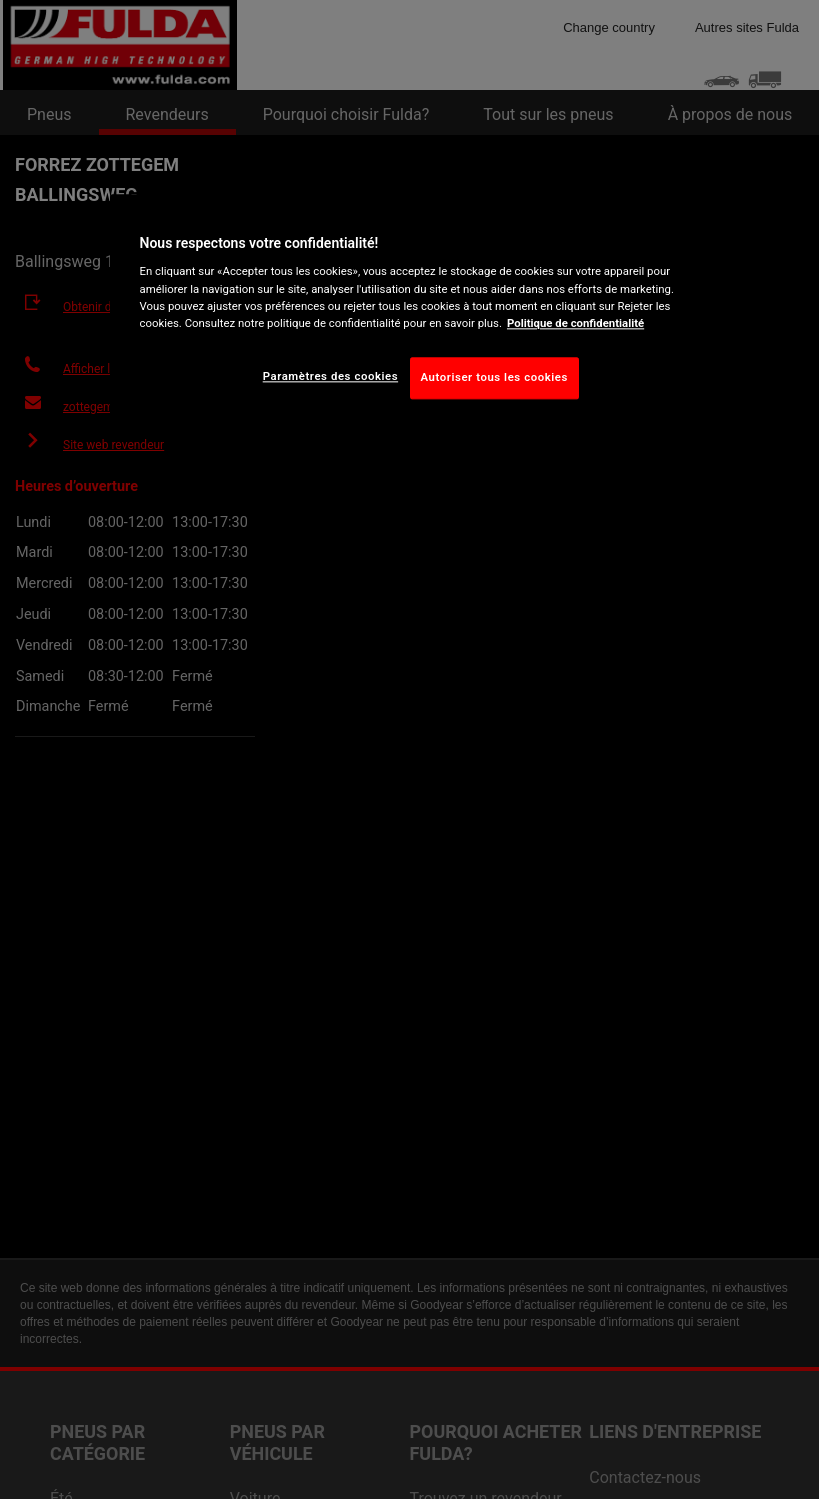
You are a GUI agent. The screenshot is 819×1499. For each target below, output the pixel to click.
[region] (410, 312)
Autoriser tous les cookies (494, 377)
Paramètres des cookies (330, 376)
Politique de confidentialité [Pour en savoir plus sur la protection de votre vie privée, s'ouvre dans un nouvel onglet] (575, 323)
